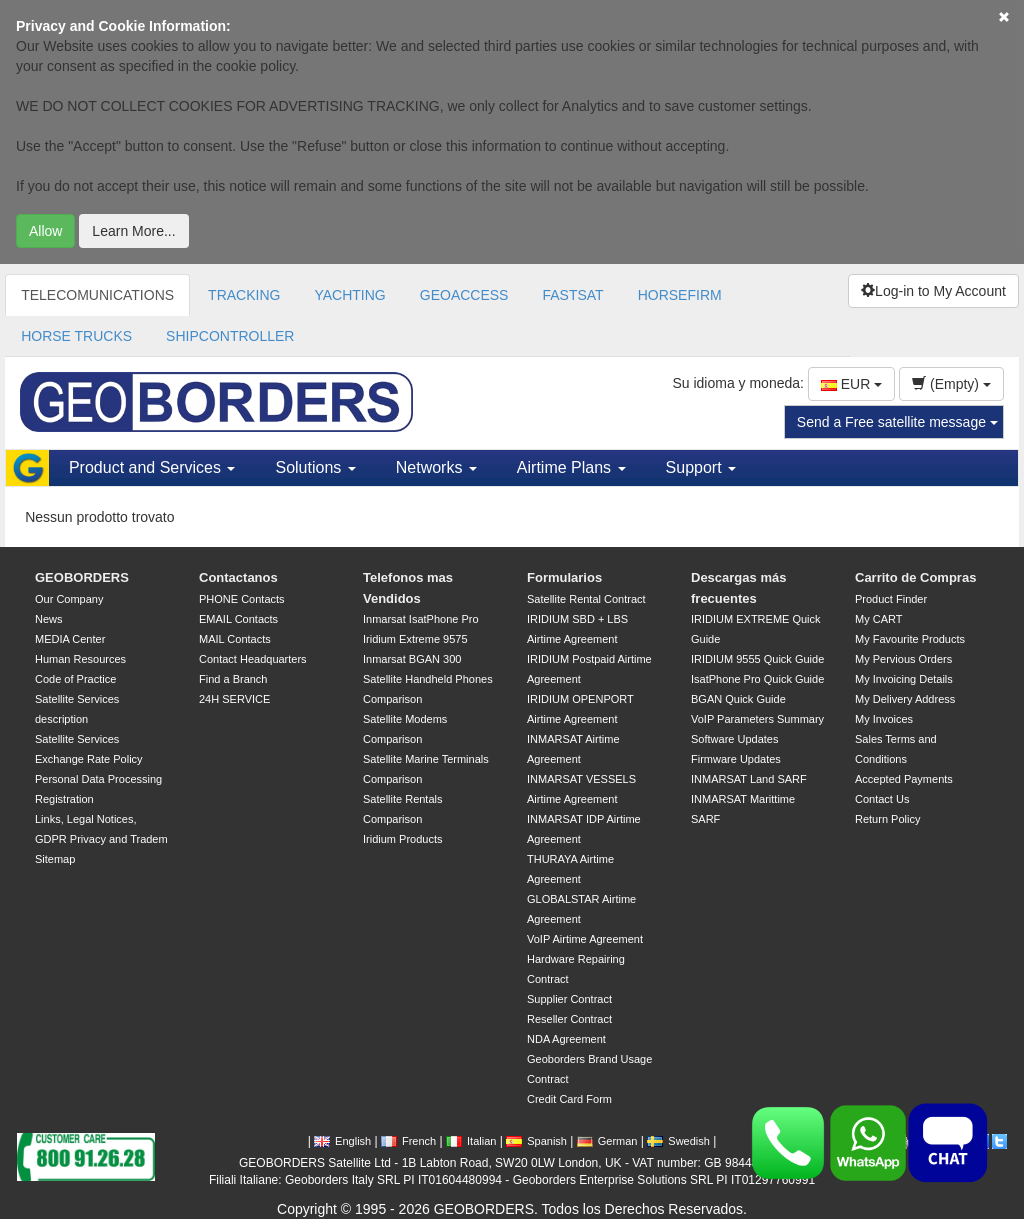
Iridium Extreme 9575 (415, 639)
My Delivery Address (905, 699)
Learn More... (133, 231)
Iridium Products (402, 839)
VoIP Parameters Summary (757, 719)
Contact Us (882, 799)
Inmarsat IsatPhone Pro (421, 619)
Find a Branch (233, 679)
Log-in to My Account (933, 291)
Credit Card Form (569, 1099)
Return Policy (887, 819)
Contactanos (238, 577)
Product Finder (891, 599)
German (607, 1141)
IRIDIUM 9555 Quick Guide (757, 659)
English (342, 1141)
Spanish (536, 1141)
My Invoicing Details (904, 679)
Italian (471, 1141)
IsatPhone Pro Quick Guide (757, 679)
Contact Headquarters (253, 659)
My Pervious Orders (903, 659)
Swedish (678, 1141)
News (49, 619)
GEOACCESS (464, 295)
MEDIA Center (70, 639)
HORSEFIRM (680, 295)
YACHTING (349, 295)
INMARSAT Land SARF (749, 779)
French (408, 1141)
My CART (878, 619)
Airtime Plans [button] (571, 467)
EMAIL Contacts (238, 619)
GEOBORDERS (82, 577)
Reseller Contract (569, 1019)
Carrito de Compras (915, 577)
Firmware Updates (736, 759)
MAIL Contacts (235, 639)
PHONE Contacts (242, 599)
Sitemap (55, 859)
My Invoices (884, 719)
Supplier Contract (569, 999)
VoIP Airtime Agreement (585, 939)
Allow (45, 231)
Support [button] (701, 467)
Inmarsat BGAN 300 (412, 659)
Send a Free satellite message (897, 422)
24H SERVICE (234, 699)
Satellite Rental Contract (586, 599)
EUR (851, 384)
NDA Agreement (566, 1039)
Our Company (69, 599)
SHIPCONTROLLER (230, 336)
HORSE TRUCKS (76, 336)
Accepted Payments (904, 779)
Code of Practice (75, 679)
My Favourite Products (910, 639)
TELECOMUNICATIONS (97, 295)
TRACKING (244, 295)
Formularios (564, 577)
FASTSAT (572, 295)
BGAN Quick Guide (738, 699)
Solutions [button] (315, 467)
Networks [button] (436, 467)
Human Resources (80, 659)
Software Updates (734, 739)
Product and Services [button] (152, 467)
